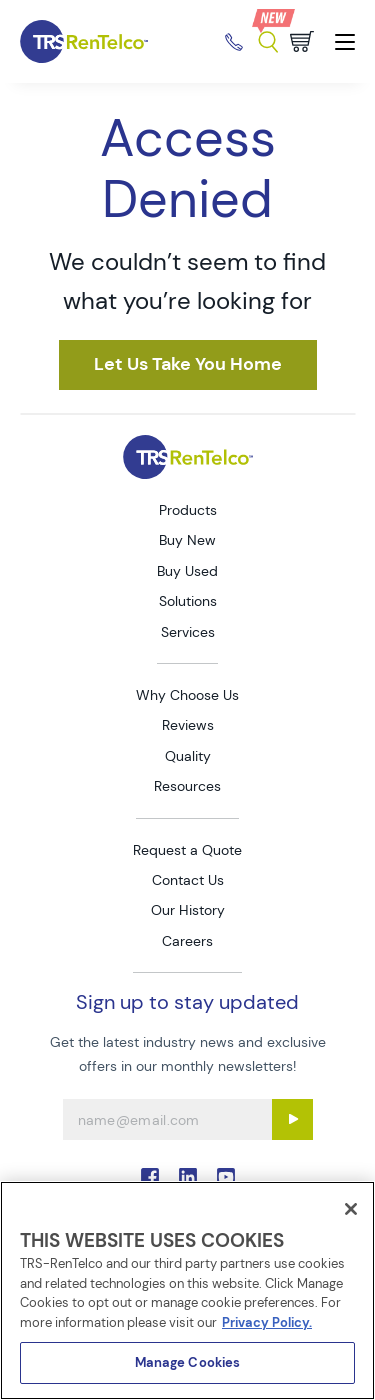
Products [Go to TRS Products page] (188, 510)
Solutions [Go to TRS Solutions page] (188, 601)
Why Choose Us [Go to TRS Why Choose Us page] (187, 695)
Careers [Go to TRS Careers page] (187, 941)
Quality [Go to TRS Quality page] (188, 756)
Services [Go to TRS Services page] (188, 632)
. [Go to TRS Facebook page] (150, 1177)
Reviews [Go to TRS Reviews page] (188, 725)
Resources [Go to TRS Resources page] (187, 786)
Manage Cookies (188, 1362)
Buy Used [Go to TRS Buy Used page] (187, 571)
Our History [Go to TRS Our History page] (188, 910)
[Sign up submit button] (292, 1119)
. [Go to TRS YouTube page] (226, 1177)
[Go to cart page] (302, 41)
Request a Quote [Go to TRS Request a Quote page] (187, 850)
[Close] (351, 1209)
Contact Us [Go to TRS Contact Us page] (188, 880)
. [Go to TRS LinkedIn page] (188, 1177)
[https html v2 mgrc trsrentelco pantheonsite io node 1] (188, 365)
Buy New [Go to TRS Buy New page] (187, 540)
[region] (187, 1290)
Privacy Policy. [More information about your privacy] (267, 1322)
